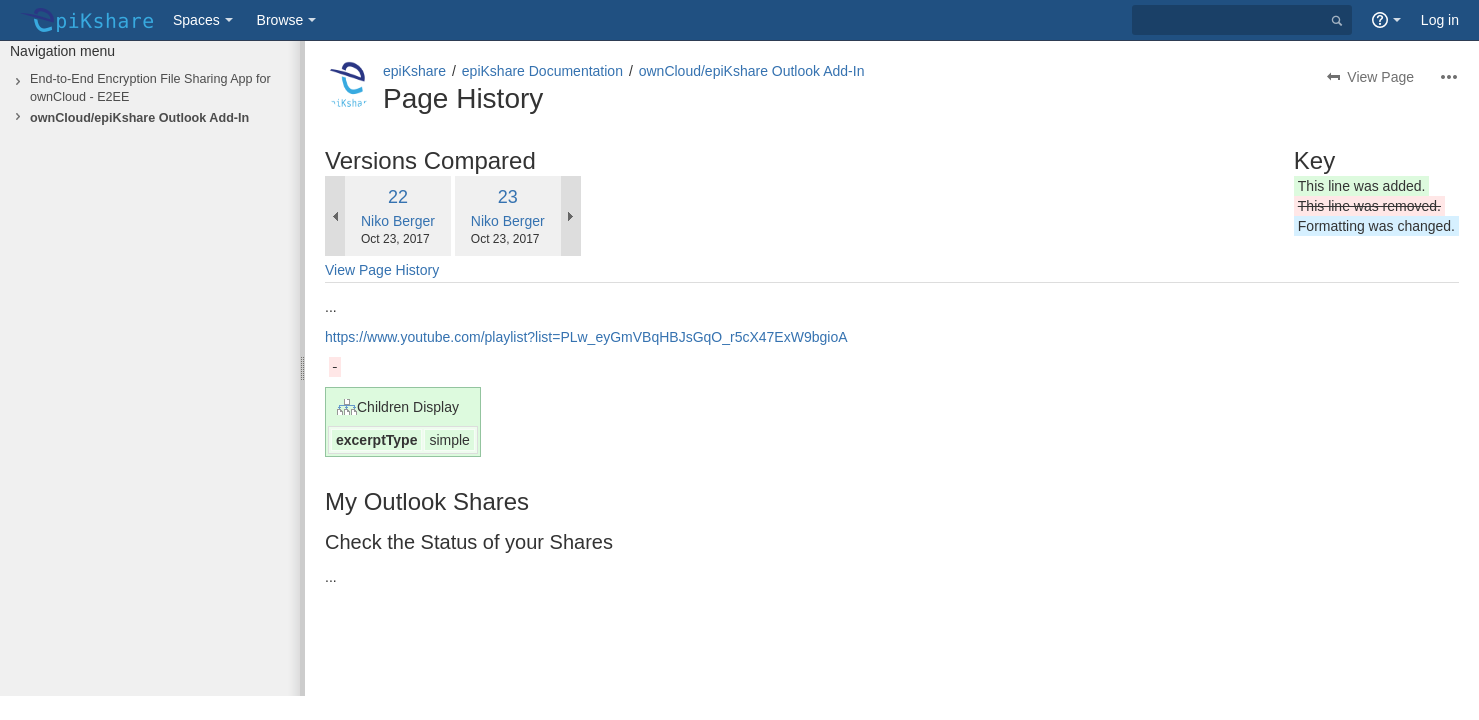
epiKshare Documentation (542, 71)
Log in (1440, 20)
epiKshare (414, 71)
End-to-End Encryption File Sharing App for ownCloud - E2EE (150, 88)
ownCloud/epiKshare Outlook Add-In (139, 118)
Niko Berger (398, 221)
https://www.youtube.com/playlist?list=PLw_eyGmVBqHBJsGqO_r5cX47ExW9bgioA (586, 337)
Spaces (196, 20)
